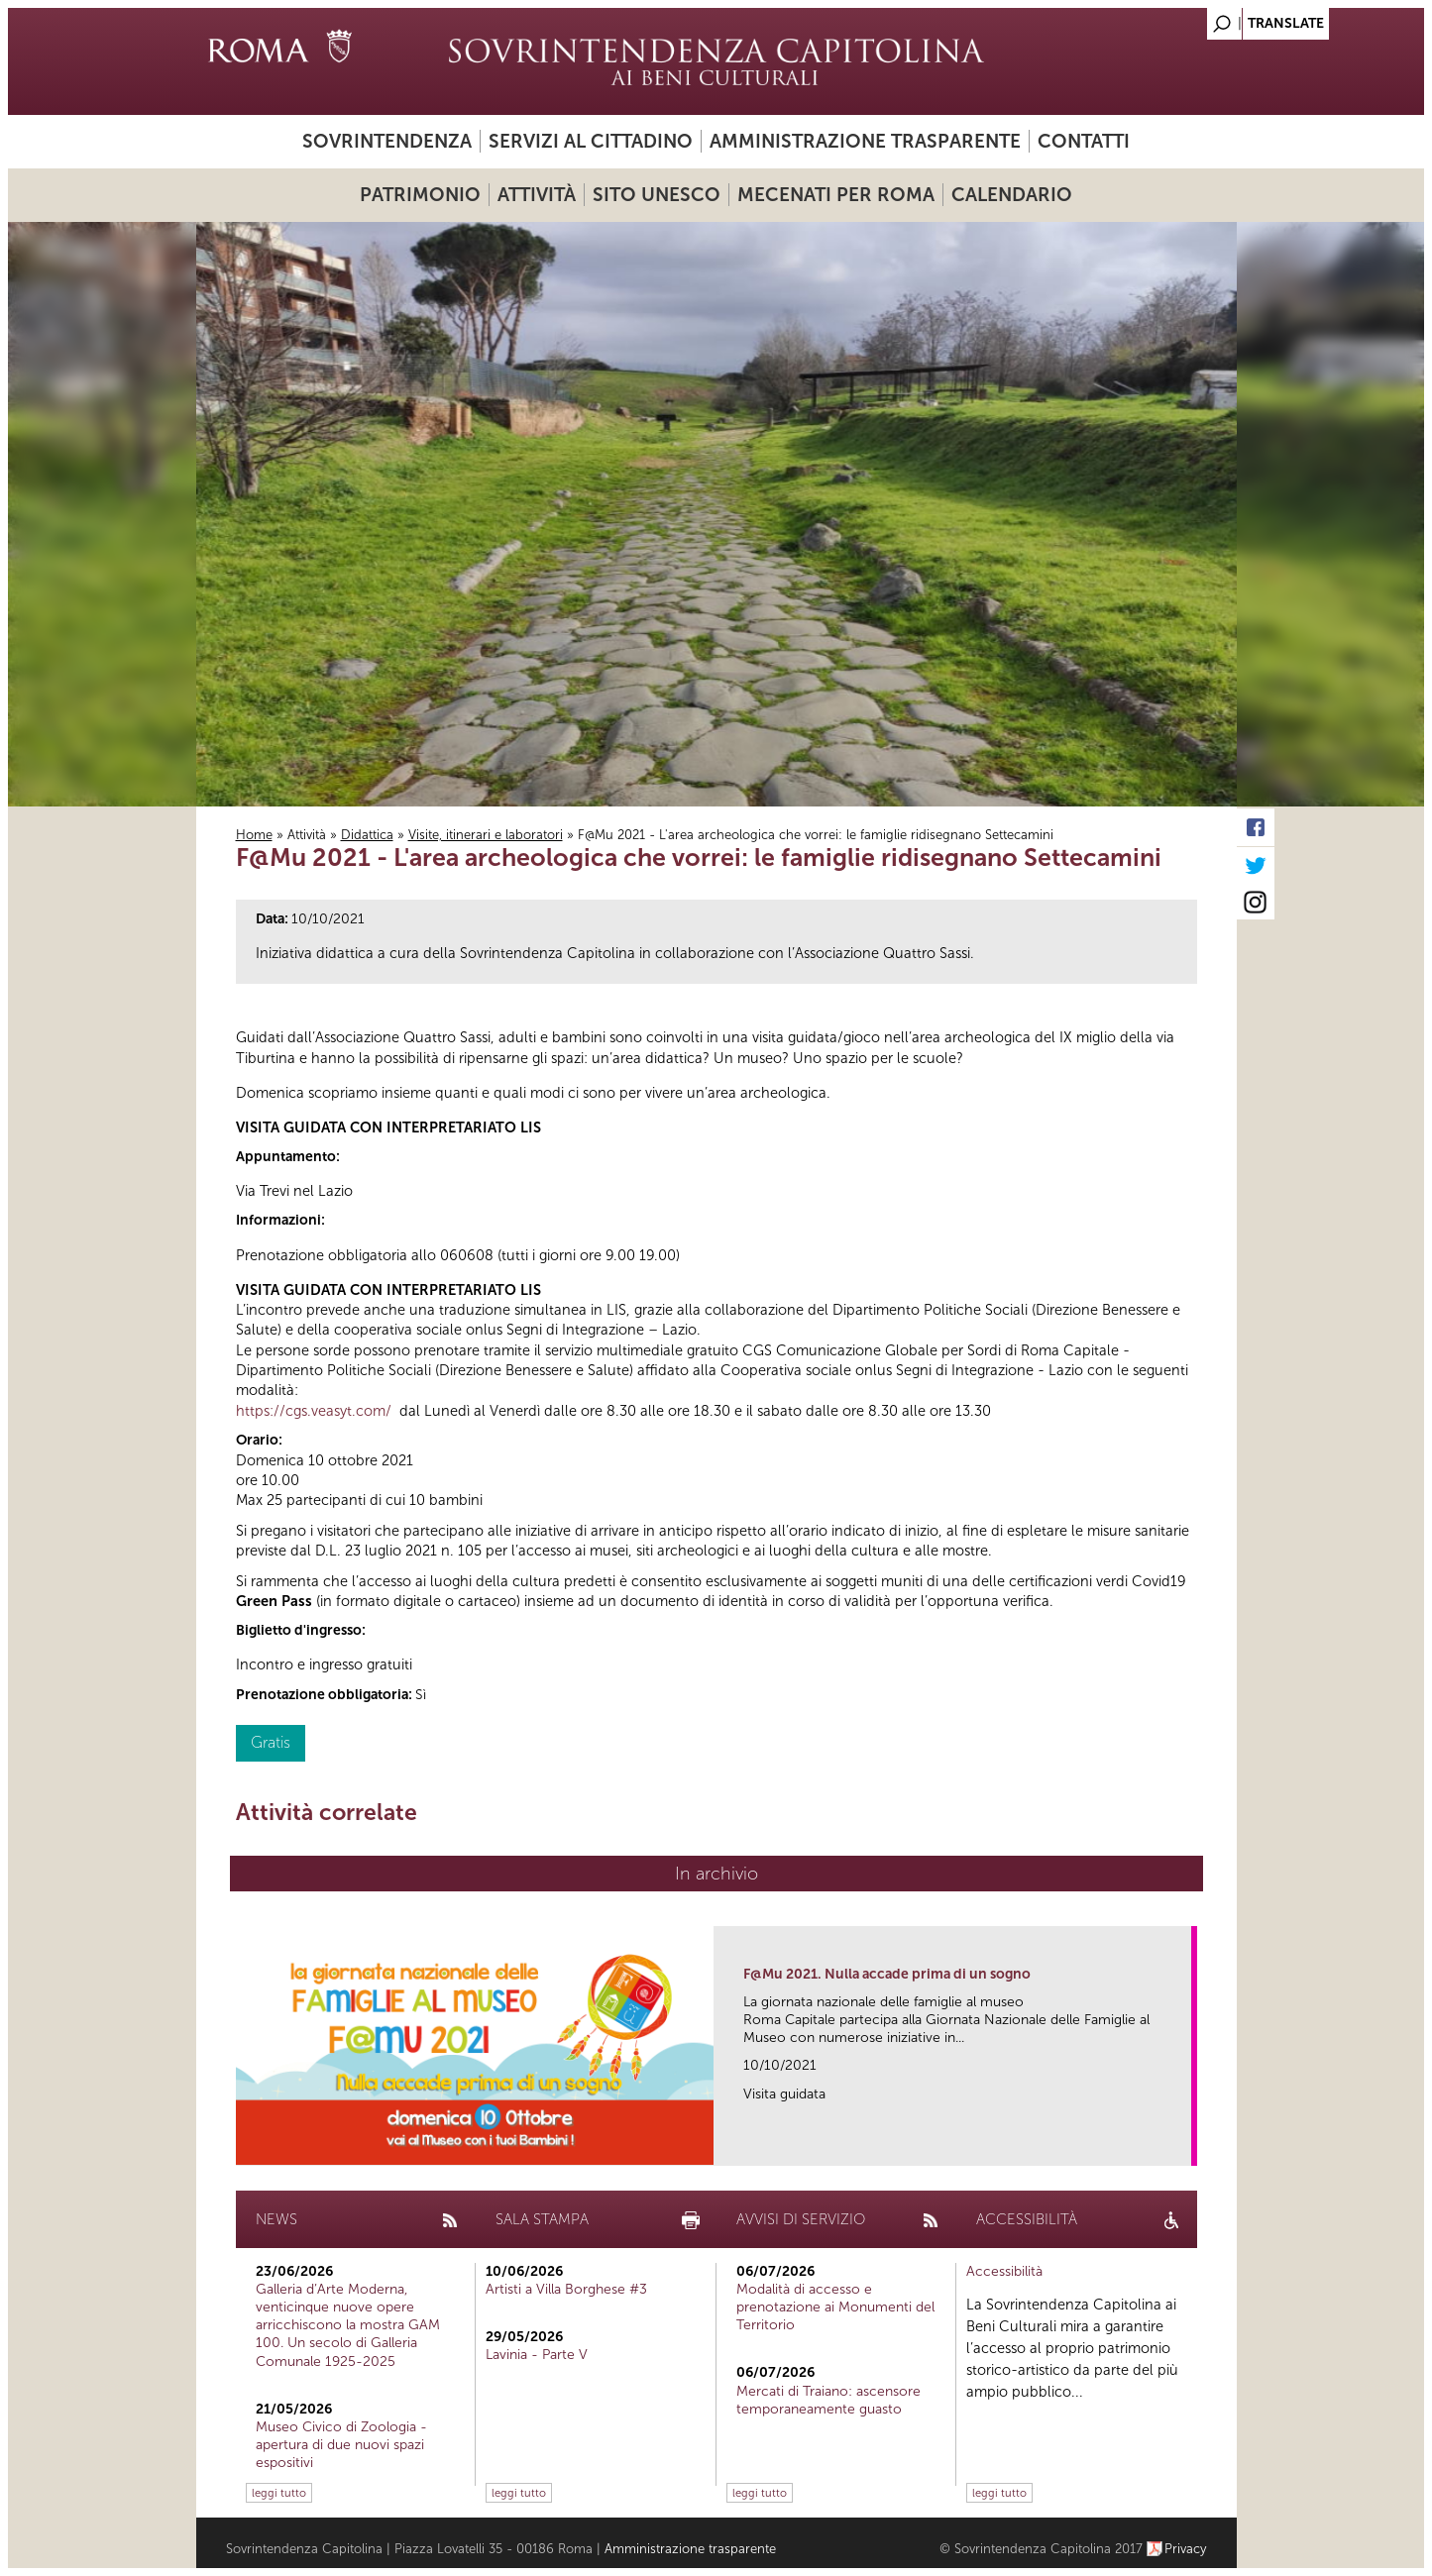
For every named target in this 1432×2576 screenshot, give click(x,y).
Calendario (1011, 194)
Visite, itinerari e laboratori (485, 834)
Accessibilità (1004, 2271)
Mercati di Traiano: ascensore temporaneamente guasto (828, 2400)
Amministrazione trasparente (865, 141)
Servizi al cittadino (591, 141)
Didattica (367, 834)
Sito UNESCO (656, 194)
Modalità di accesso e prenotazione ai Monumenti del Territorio (835, 2307)
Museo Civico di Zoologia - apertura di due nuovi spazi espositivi (341, 2444)
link (1182, 2144)
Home (254, 834)
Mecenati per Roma (836, 194)
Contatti (1084, 141)
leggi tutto (279, 2493)
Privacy (1185, 2548)
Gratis (270, 1742)
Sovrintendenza (387, 141)
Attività (536, 194)
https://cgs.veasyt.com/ (313, 1411)
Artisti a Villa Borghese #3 (566, 2289)
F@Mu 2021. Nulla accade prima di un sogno (887, 1974)
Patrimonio (420, 194)
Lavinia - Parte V (537, 2354)
